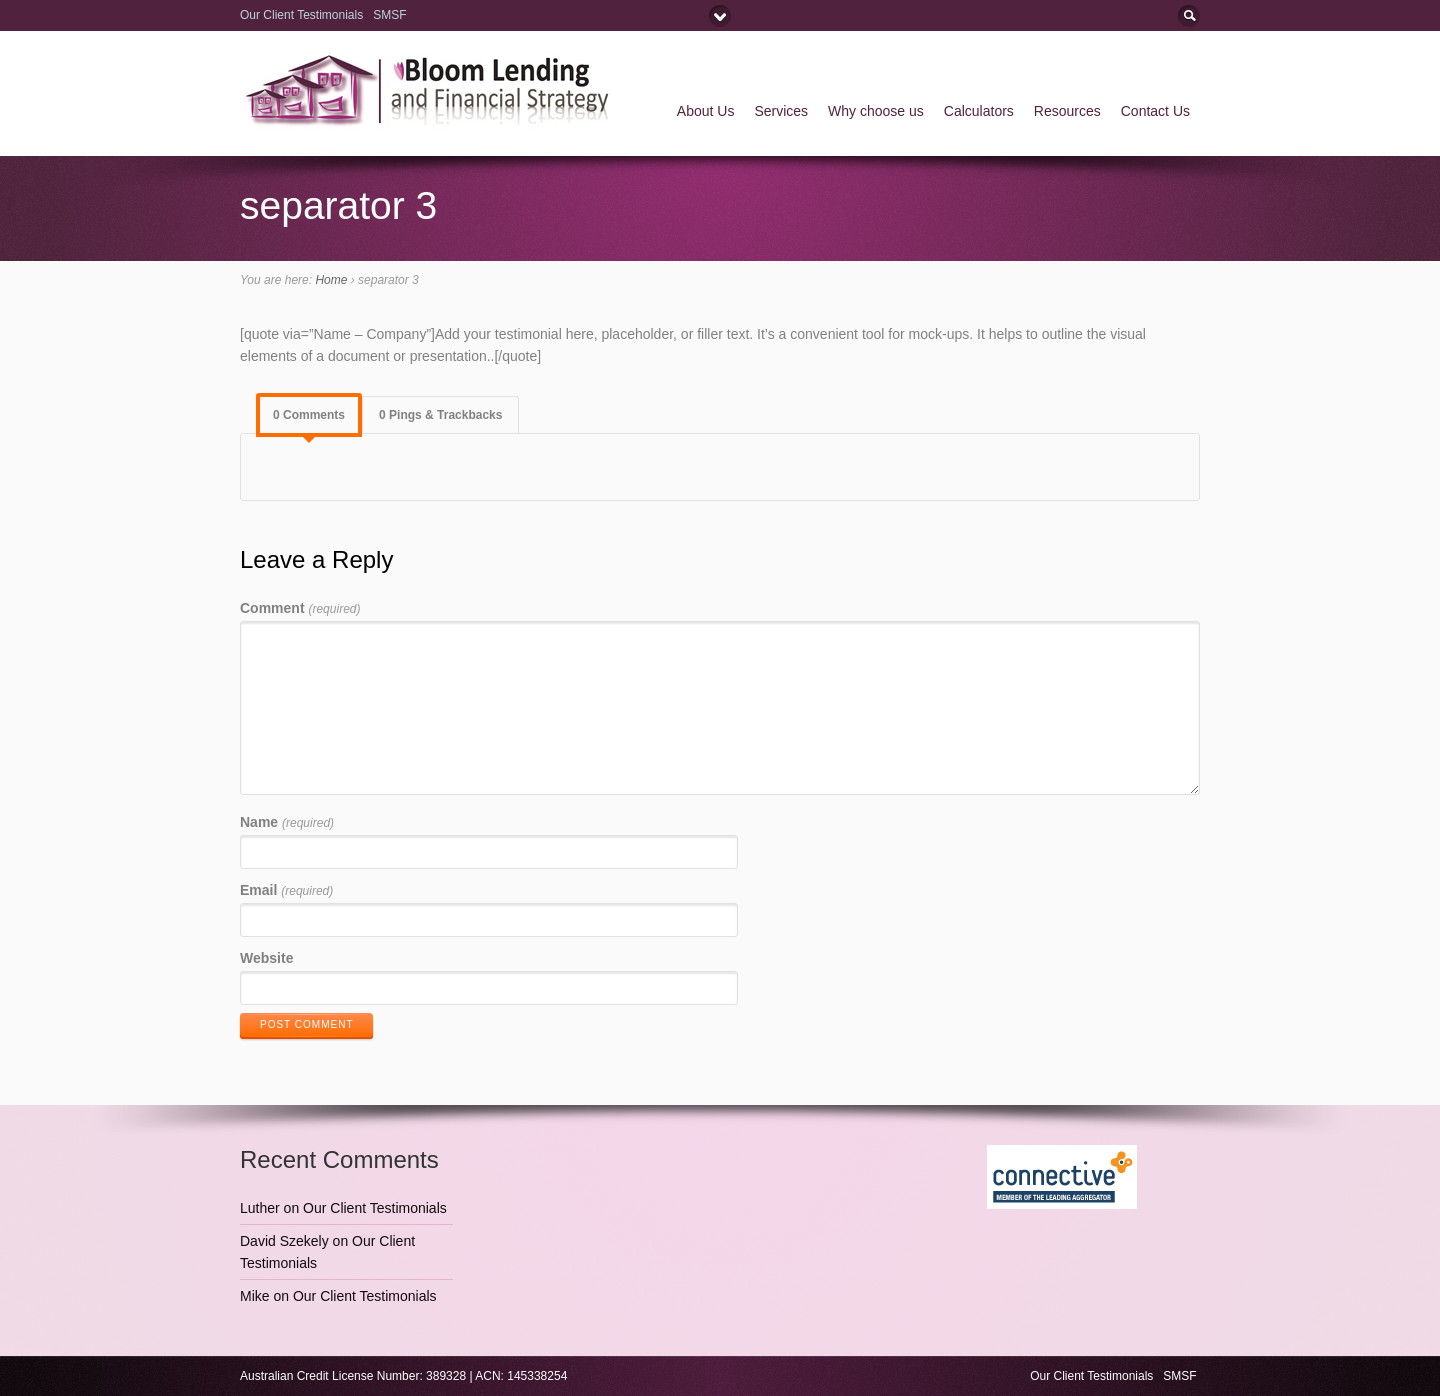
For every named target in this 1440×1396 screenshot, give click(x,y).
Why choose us (876, 111)
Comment (300, 608)
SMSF (391, 15)
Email (286, 890)
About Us (706, 111)
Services (781, 111)
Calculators (979, 111)
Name (287, 822)
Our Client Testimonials (301, 15)
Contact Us (1155, 111)
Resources (1067, 111)
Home (331, 280)
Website (266, 958)
